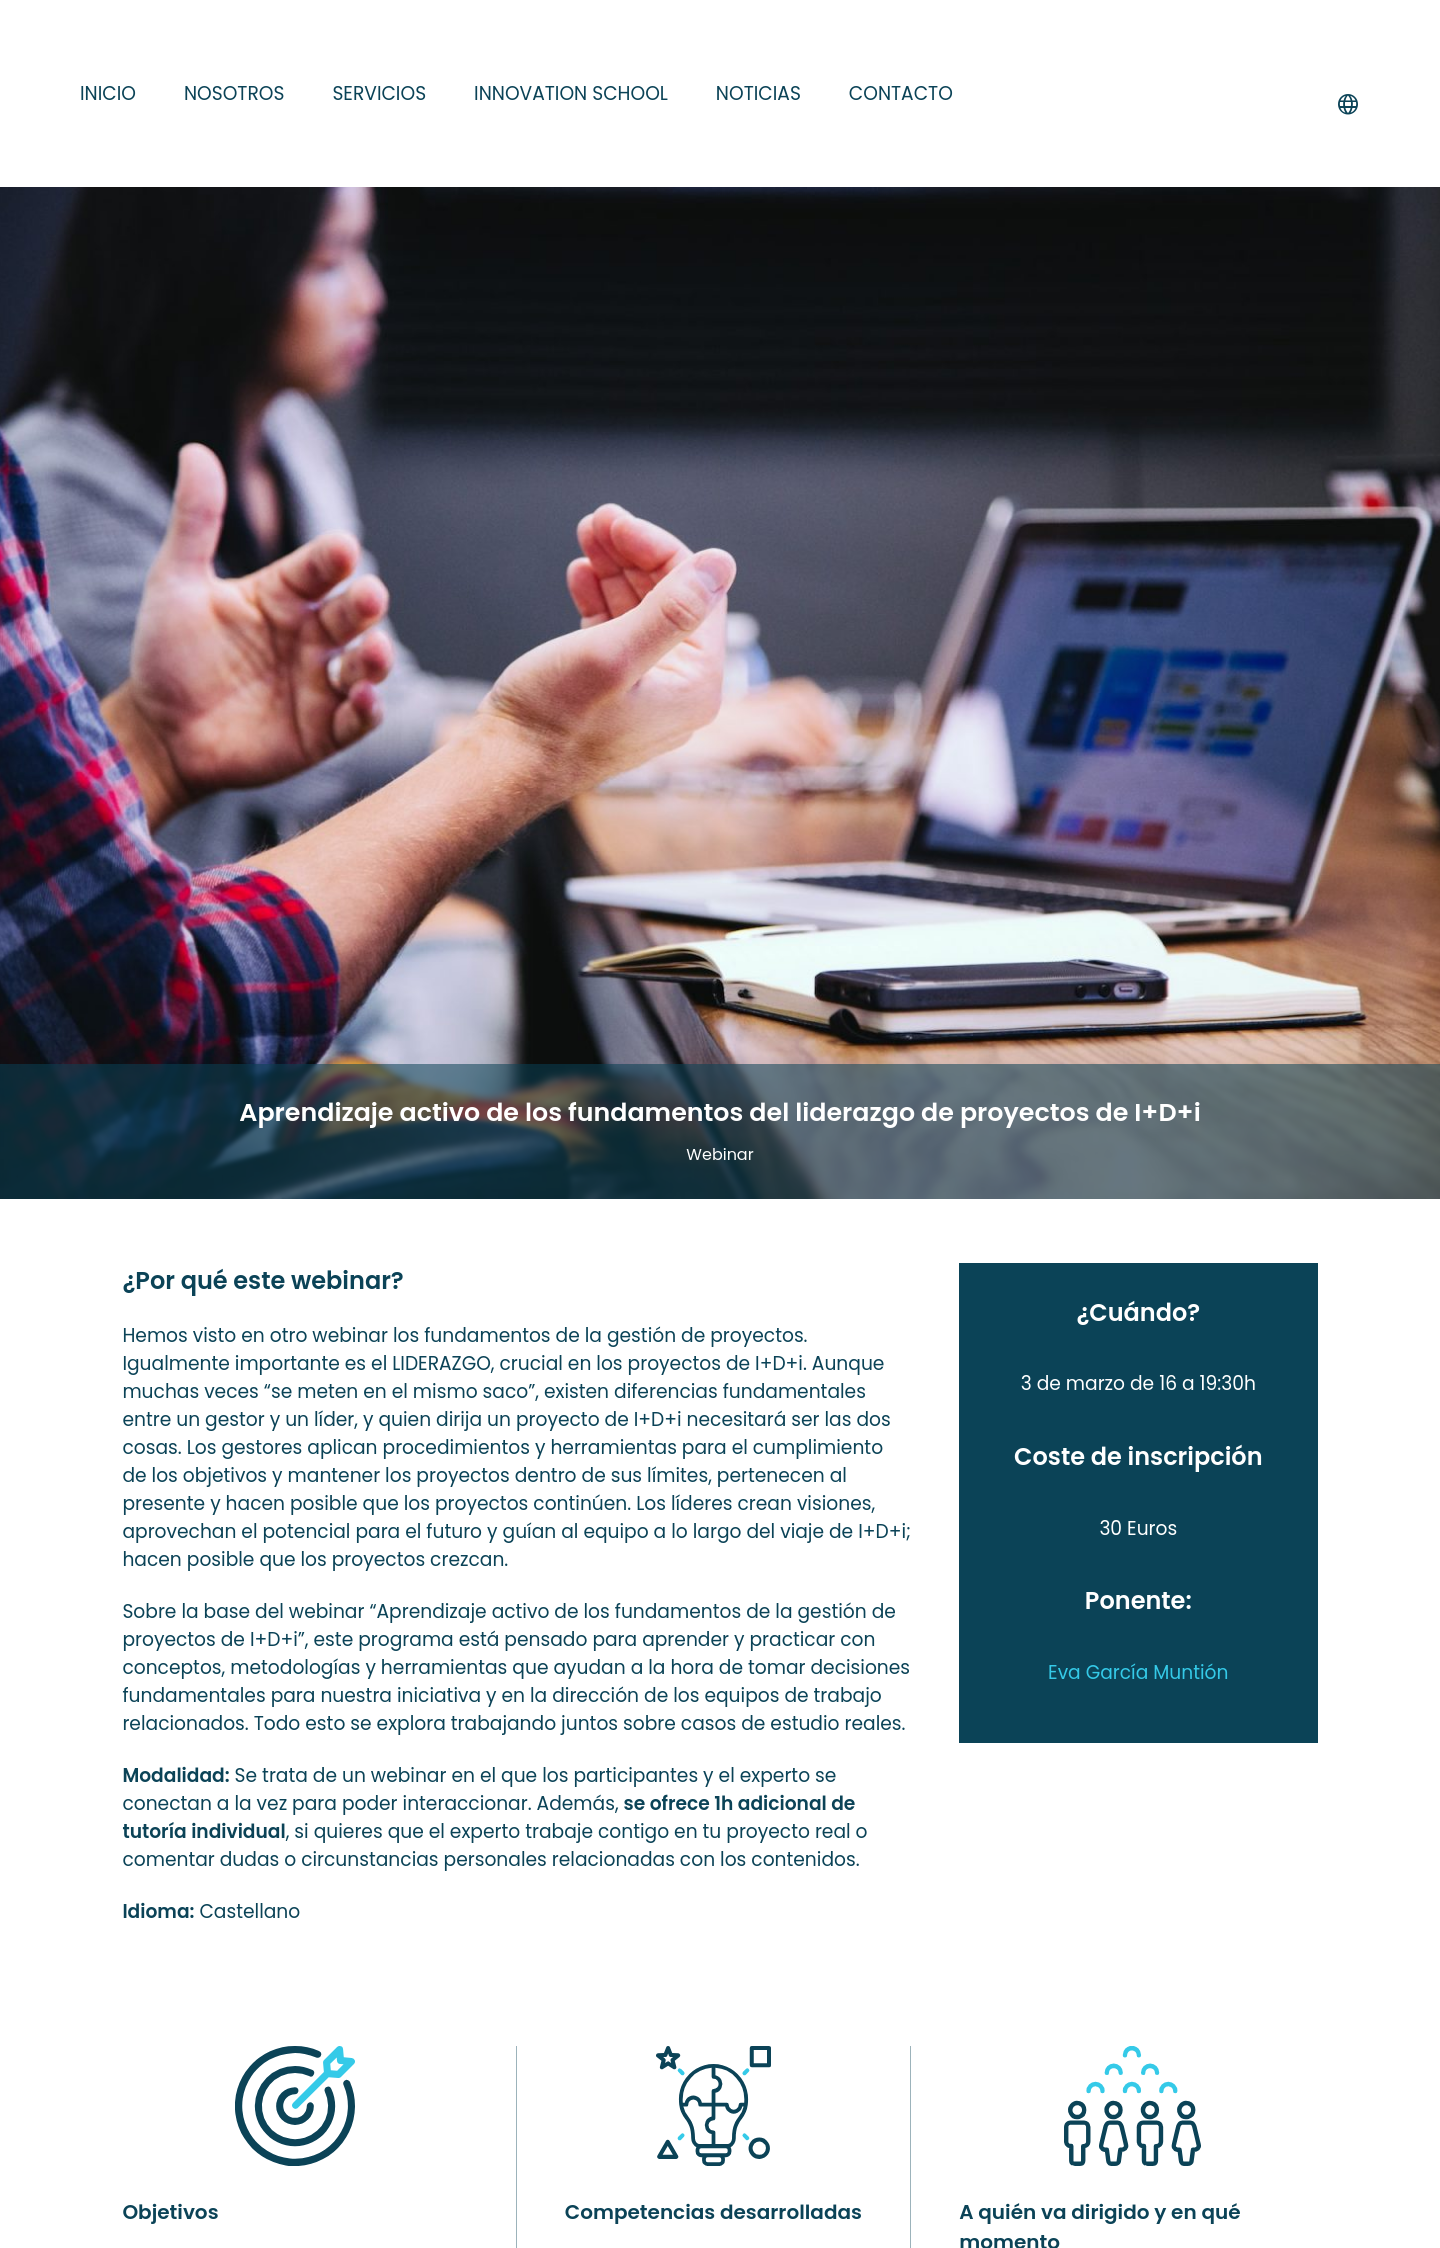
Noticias (758, 93)
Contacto (901, 93)
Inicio (108, 93)
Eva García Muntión (1138, 1672)
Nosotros (234, 93)
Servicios (379, 93)
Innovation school (571, 93)
